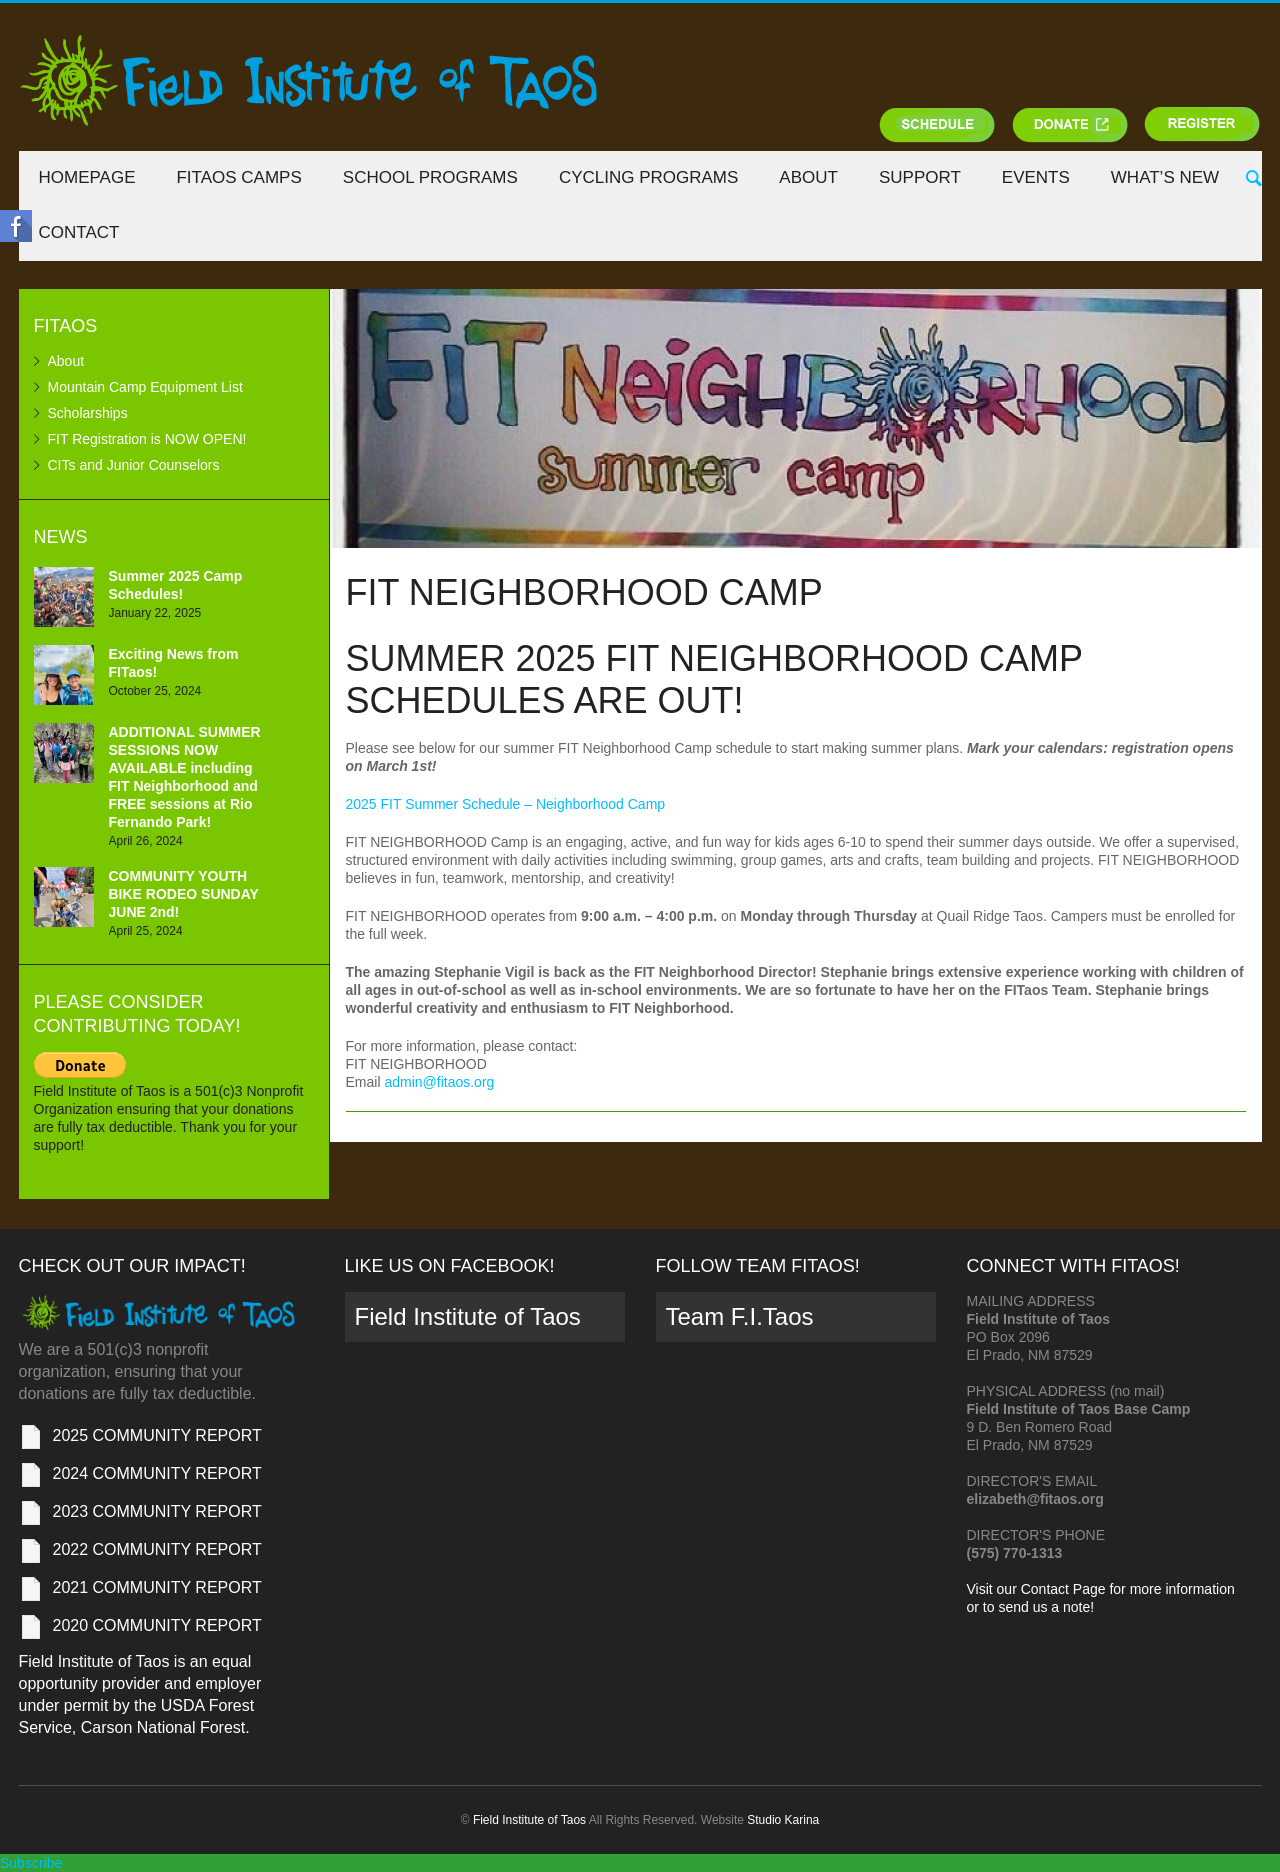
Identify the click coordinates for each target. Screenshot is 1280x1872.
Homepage (87, 177)
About (808, 177)
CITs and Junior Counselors (134, 465)
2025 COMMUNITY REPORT (157, 1435)
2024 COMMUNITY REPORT (157, 1473)
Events (1036, 177)
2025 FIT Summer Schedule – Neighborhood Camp (506, 804)
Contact (79, 232)
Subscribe (31, 1863)
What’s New (1165, 177)
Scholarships (88, 413)
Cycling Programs (648, 177)
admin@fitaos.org (439, 1082)
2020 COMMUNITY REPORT (157, 1625)
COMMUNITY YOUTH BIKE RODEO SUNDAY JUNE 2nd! (184, 894)
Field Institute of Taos (468, 1316)
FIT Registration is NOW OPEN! (147, 439)
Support (920, 177)
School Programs (430, 177)
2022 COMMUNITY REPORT (157, 1549)
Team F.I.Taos (740, 1316)
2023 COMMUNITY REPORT (157, 1511)
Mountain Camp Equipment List (145, 387)
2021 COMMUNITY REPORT (157, 1587)
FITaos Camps (238, 177)
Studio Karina (783, 1820)
